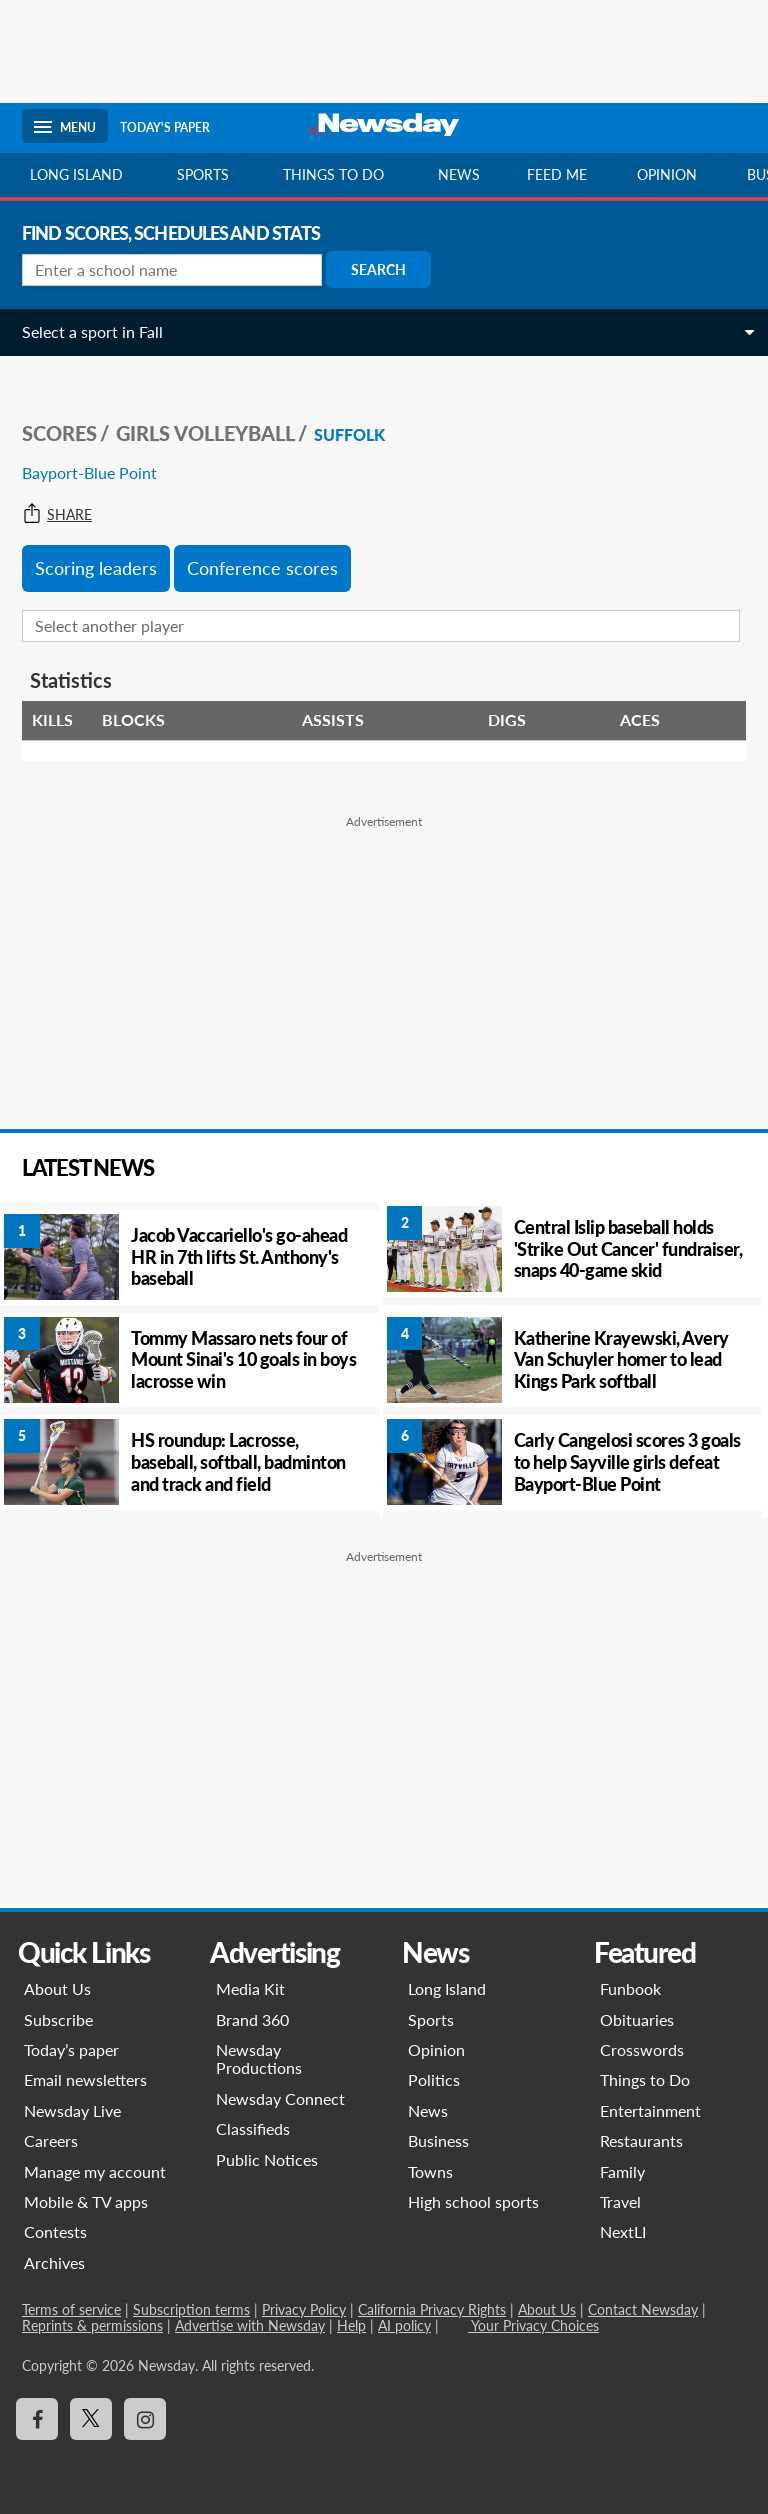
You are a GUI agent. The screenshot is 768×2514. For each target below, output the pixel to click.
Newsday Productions (259, 2058)
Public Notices (267, 2159)
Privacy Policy (304, 2309)
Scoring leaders (96, 568)
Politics (434, 2079)
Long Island (76, 174)
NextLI (623, 2231)
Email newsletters (85, 2079)
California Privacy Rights (432, 2309)
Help (351, 2325)
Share (57, 515)
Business (438, 2140)
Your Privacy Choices (533, 2325)
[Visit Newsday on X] (91, 2419)
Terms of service (71, 2309)
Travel (620, 2201)
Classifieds (253, 2128)
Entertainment (650, 2110)
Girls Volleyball (205, 433)
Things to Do (645, 2079)
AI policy (404, 2325)
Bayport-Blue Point (89, 472)
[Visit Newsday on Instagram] (145, 2419)
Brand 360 (252, 2019)
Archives (54, 2262)
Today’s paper (71, 2049)
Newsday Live (72, 2110)
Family (622, 2171)
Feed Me (557, 174)
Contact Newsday (643, 2309)
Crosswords (642, 2049)
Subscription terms (191, 2309)
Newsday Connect (280, 2098)
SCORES (59, 433)
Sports (203, 174)
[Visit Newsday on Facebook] (37, 2419)
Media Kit (250, 1988)
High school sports (473, 2201)
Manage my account (95, 2171)
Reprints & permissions (92, 2325)
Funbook (630, 1988)
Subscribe (58, 2019)
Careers (51, 2140)
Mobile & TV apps (86, 2201)
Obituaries (637, 2019)
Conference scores (262, 568)
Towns (430, 2171)
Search (378, 269)
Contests (55, 2231)
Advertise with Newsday (250, 2325)
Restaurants (641, 2140)
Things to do (333, 174)
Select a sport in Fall (92, 331)
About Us (57, 1988)
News (459, 174)
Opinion (667, 174)
